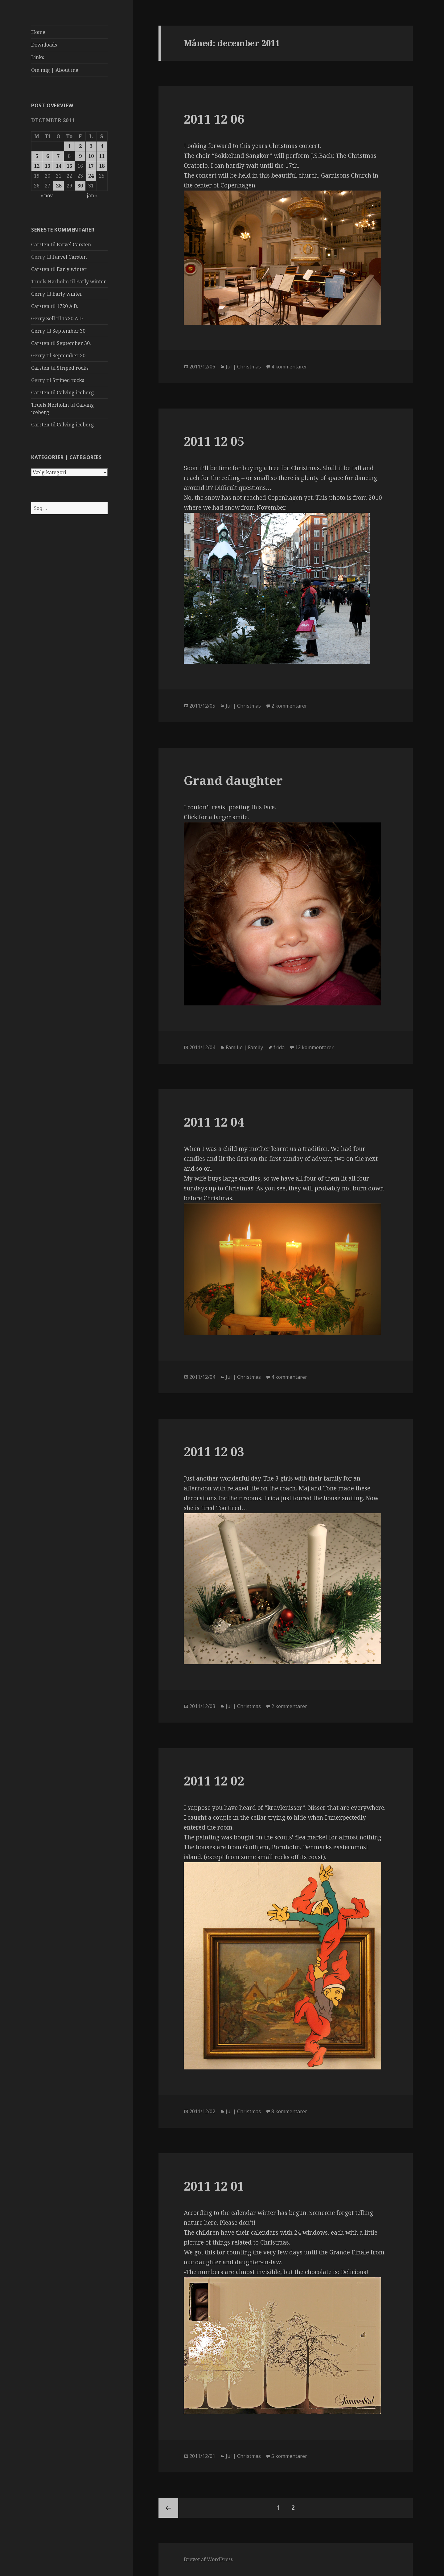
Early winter (72, 269)
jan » (92, 195)
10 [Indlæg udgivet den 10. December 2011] (91, 156)
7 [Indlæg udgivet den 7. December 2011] (58, 156)
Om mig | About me (54, 70)
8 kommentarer (289, 2111)
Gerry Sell (43, 318)
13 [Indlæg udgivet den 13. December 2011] (47, 165)
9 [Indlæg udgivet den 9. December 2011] (80, 156)
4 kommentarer (289, 366)
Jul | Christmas (243, 366)
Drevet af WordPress (208, 2559)
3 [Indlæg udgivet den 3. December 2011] (91, 146)
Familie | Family (244, 1047)
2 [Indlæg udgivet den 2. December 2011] (80, 146)
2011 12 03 (214, 1451)
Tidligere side (168, 2508)
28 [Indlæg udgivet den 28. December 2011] (58, 185)
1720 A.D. (67, 306)
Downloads (44, 44)
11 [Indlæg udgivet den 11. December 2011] (102, 156)
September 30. (69, 330)
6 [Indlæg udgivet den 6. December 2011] (47, 156)
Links (37, 57)
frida (279, 1047)
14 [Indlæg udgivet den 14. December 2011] (58, 165)
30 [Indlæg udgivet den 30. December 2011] (80, 185)
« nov (46, 195)
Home (38, 32)
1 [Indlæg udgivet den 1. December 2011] (69, 146)
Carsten (40, 244)
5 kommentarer (289, 2456)
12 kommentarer (314, 1047)
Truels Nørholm (50, 404)
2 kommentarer (289, 705)
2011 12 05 (214, 441)
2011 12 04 (214, 1122)
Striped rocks (72, 367)
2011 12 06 (214, 119)
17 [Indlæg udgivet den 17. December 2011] (91, 165)
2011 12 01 (214, 2186)
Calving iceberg (75, 392)
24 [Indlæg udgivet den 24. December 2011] (91, 175)
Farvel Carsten (74, 244)
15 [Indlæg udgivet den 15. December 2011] (69, 165)
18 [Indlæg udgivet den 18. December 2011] (102, 165)
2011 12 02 (214, 1781)
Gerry (38, 293)
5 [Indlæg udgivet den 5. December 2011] (36, 156)
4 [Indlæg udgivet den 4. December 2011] (102, 146)
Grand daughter (233, 780)
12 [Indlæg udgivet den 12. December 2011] (36, 165)
